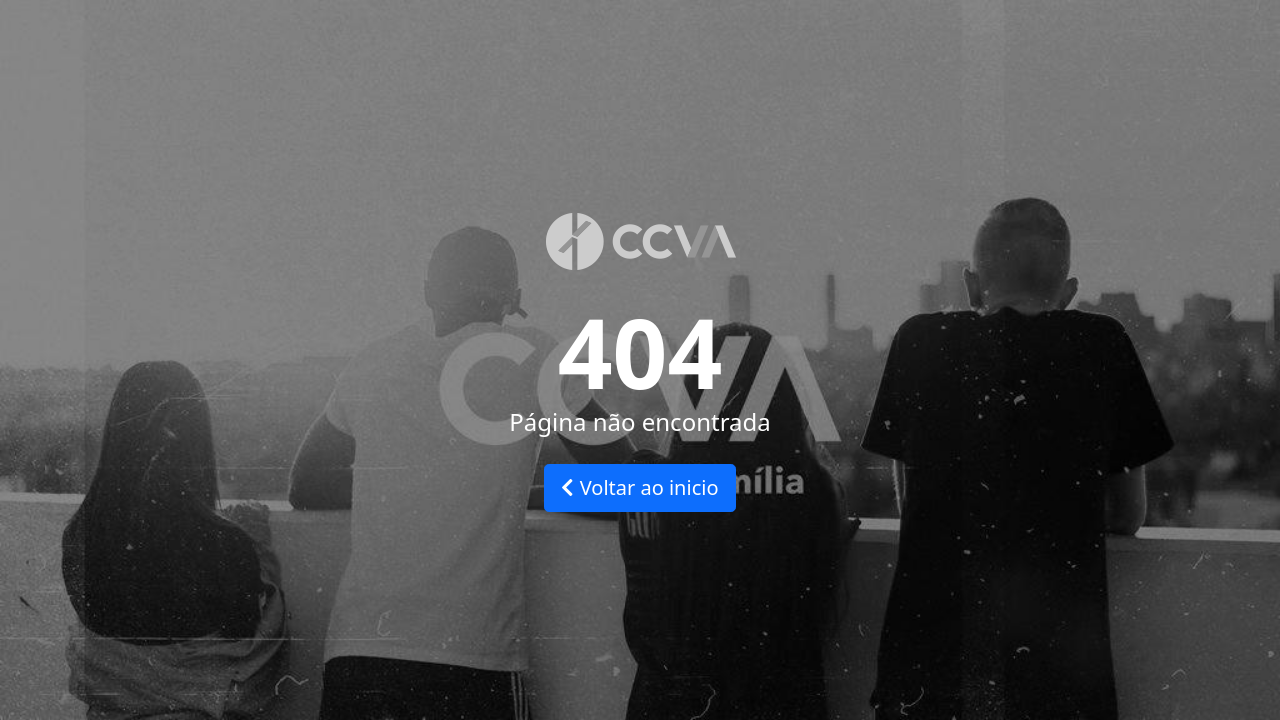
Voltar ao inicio (639, 487)
